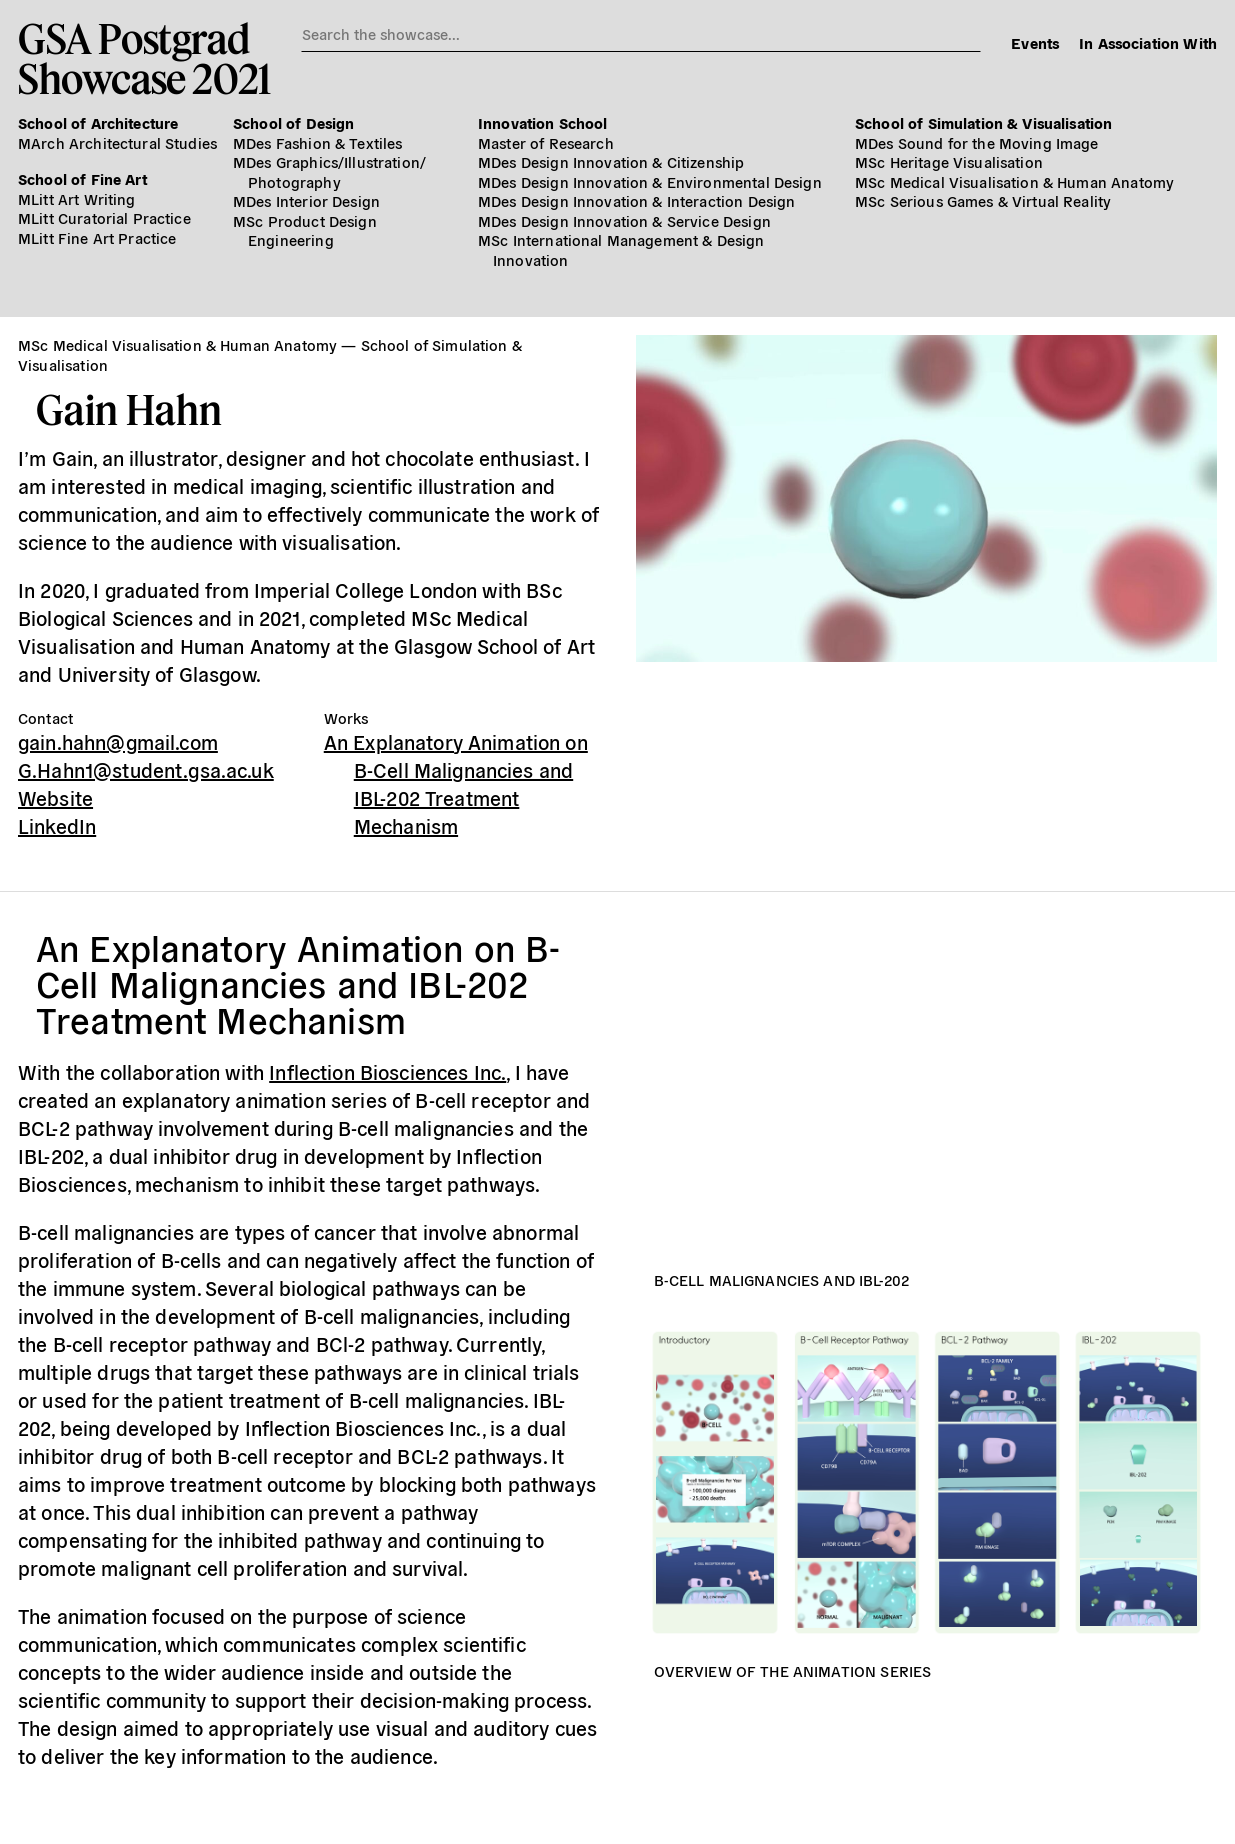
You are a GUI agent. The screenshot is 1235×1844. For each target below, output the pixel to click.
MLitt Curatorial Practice (104, 217)
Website (55, 797)
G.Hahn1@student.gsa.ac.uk (146, 769)
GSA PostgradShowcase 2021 (144, 58)
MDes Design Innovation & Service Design (624, 220)
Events (1035, 42)
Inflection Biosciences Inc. (387, 1071)
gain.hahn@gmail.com (118, 741)
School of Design (293, 122)
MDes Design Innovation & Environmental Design (650, 181)
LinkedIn (57, 825)
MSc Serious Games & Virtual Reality (983, 200)
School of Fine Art (82, 178)
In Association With (1148, 42)
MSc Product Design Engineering (305, 230)
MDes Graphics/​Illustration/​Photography (329, 171)
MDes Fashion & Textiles (317, 142)
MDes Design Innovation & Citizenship (611, 161)
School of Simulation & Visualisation (983, 122)
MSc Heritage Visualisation (949, 161)
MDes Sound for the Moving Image (977, 142)
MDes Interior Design (306, 200)
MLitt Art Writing (77, 198)
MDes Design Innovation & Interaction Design (636, 200)
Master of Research (546, 142)
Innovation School (543, 122)
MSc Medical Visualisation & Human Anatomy (1014, 181)
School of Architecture (98, 122)
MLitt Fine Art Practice (97, 237)
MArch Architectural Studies (117, 142)
